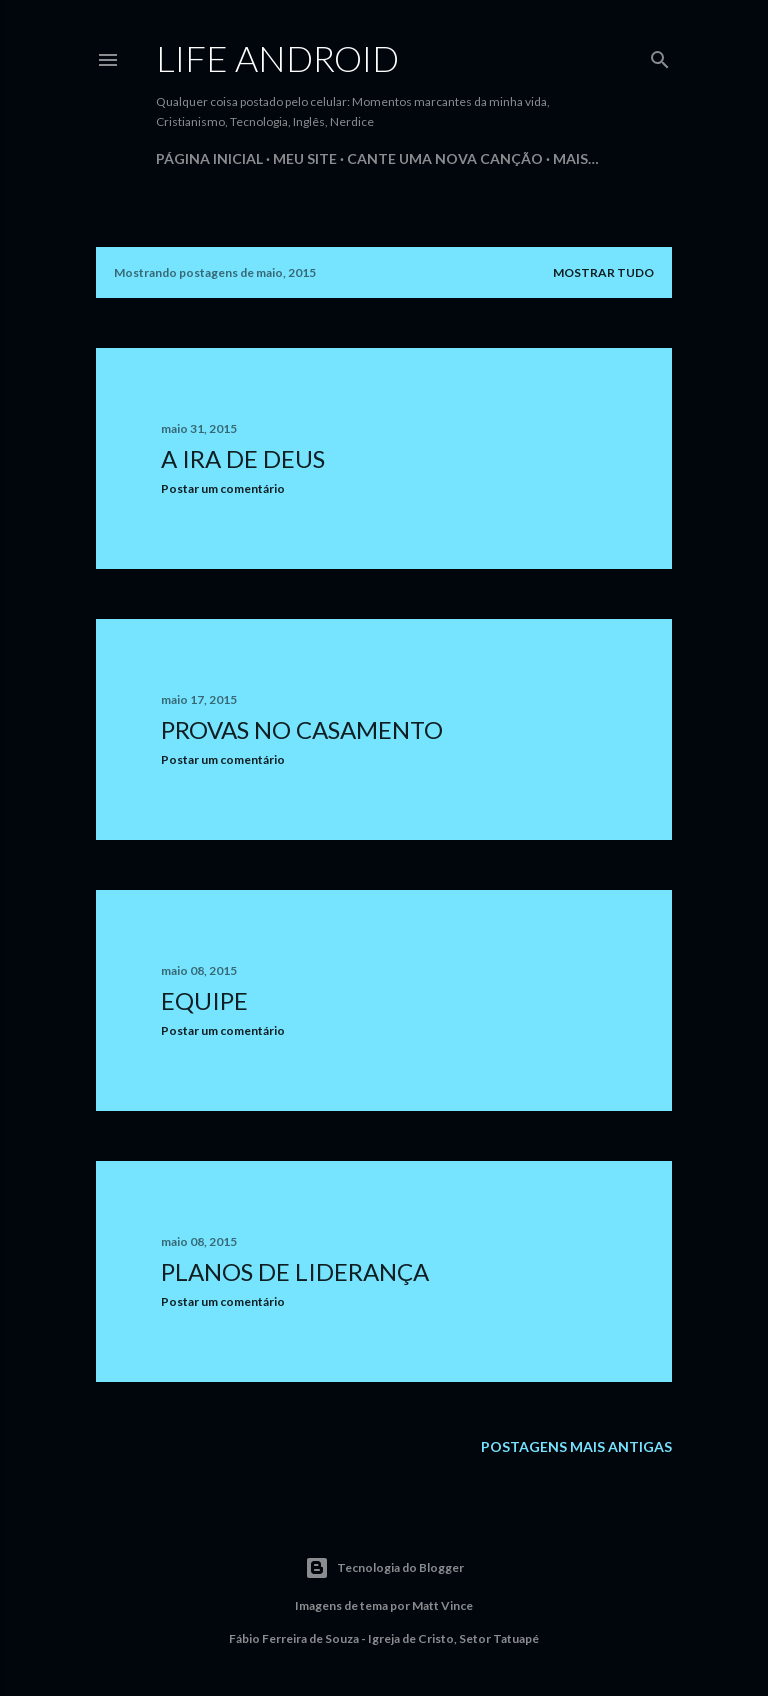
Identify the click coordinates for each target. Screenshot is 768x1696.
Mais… (576, 158)
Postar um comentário (223, 488)
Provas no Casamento (302, 729)
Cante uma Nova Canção (445, 158)
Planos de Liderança (295, 1271)
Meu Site (305, 158)
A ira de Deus (243, 458)
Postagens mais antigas (576, 1446)
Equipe (204, 1000)
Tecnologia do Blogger (384, 1568)
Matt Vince (442, 1605)
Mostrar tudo (603, 272)
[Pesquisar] (660, 55)
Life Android (277, 58)
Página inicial (209, 158)
